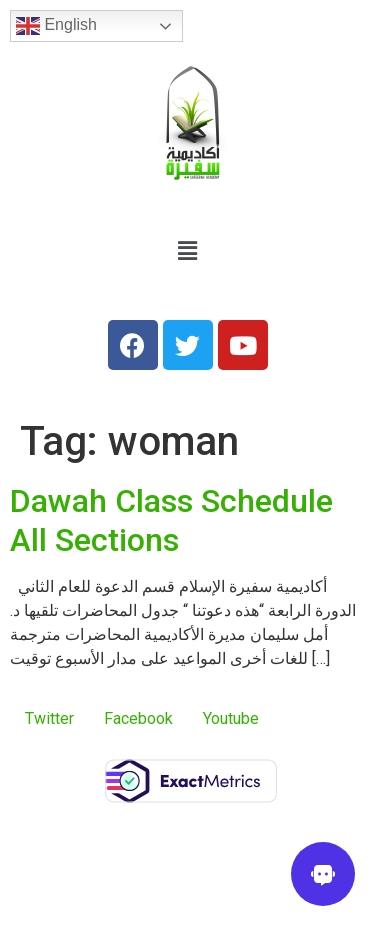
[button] (187, 251)
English (56, 26)
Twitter (49, 718)
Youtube (231, 718)
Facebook (138, 718)
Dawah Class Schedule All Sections (171, 520)
